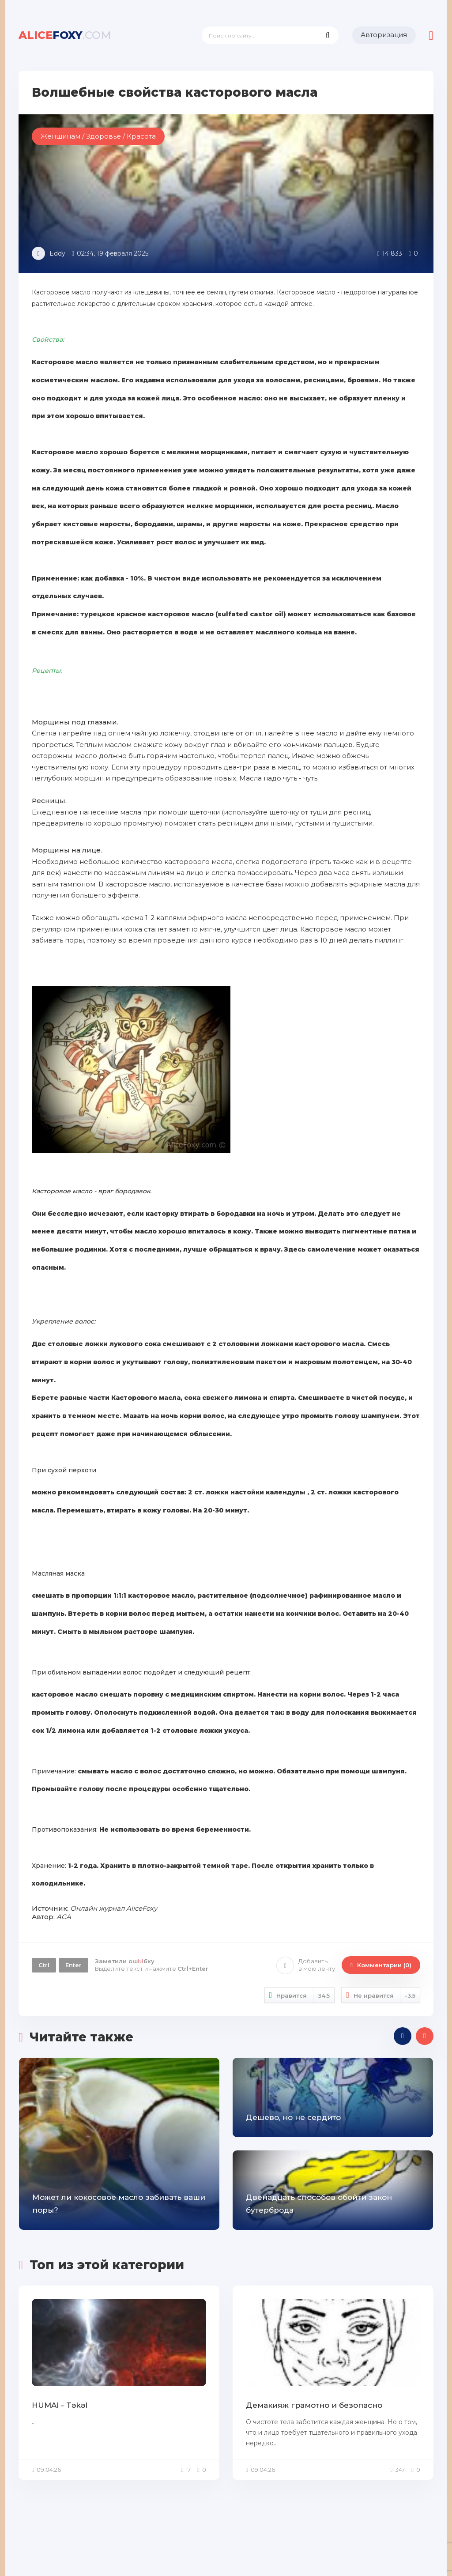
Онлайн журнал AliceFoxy (113, 1908)
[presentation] (402, 2035)
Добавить (305, 1965)
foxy (65, 35)
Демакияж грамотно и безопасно (314, 2404)
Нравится (299, 1995)
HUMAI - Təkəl (59, 2404)
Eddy (57, 253)
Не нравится (380, 1995)
